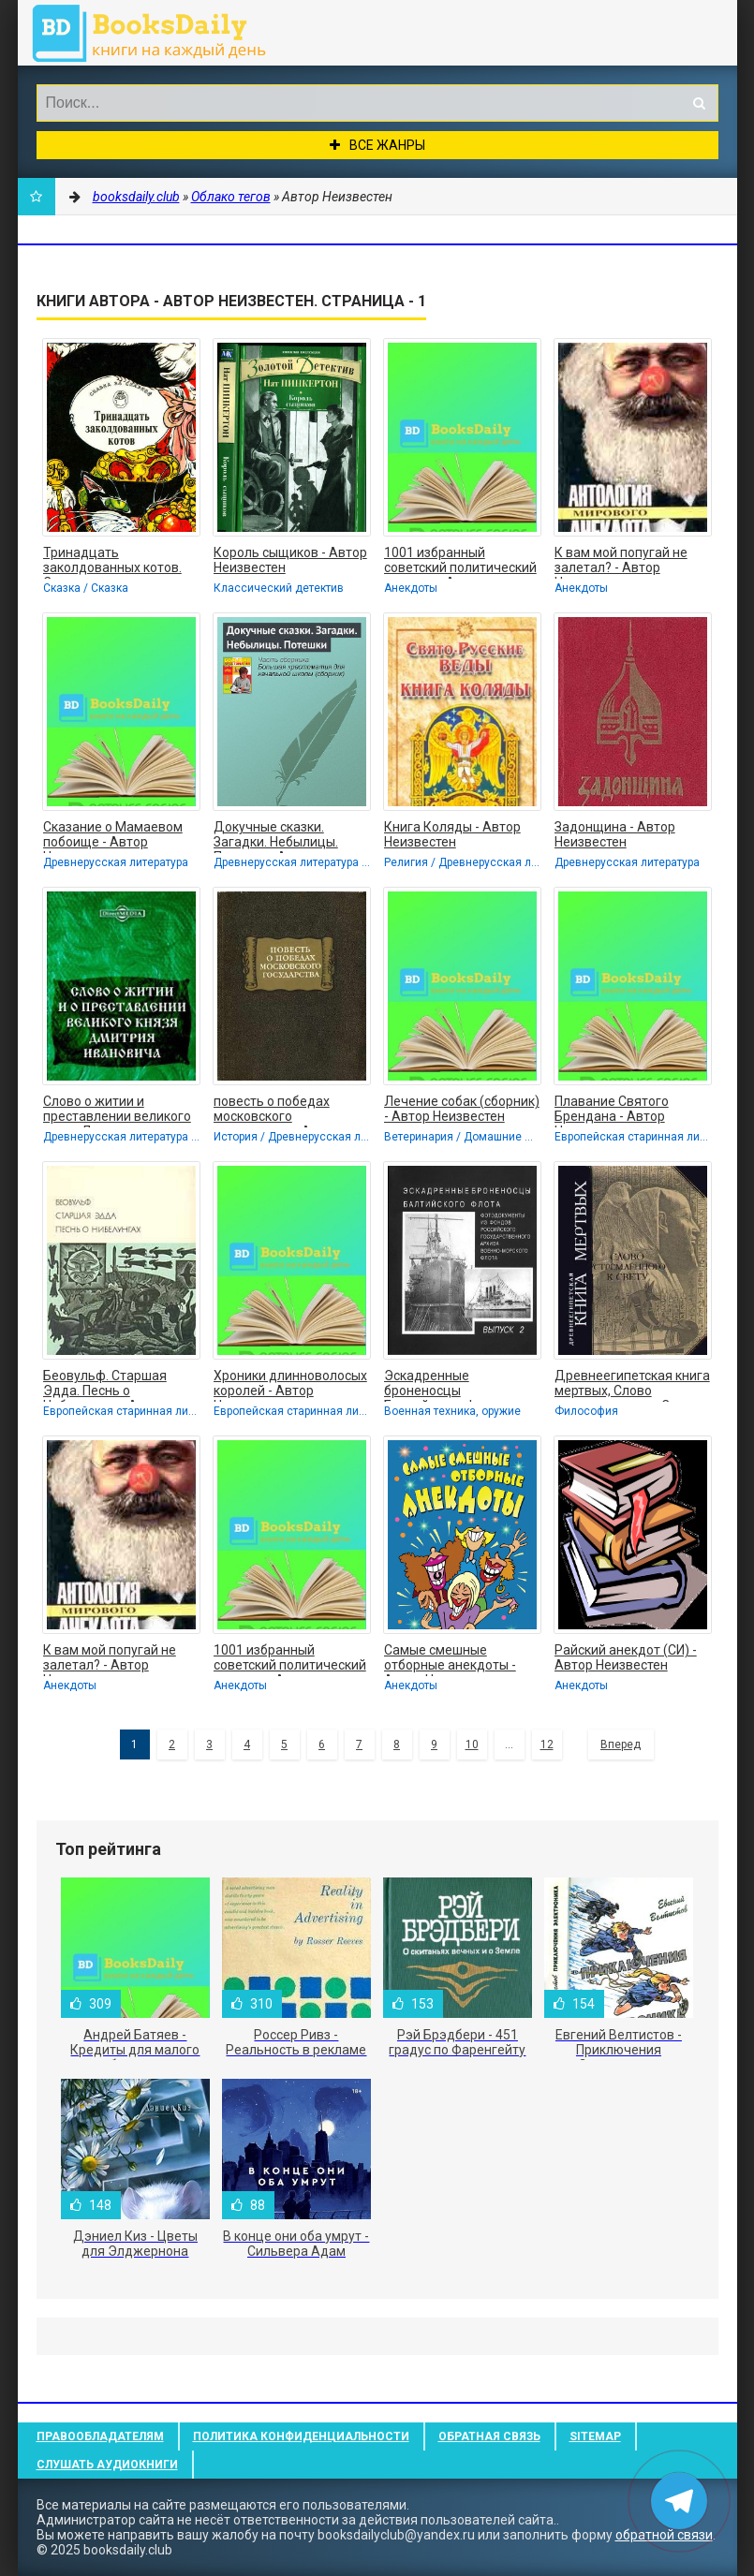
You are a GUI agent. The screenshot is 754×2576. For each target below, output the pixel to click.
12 (547, 1744)
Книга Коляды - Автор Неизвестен (452, 834)
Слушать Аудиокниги (107, 2464)
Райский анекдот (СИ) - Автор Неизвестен (625, 1657)
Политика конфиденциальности (301, 2436)
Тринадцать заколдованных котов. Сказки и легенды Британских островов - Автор (113, 562)
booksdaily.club (158, 33)
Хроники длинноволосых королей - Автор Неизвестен (290, 1385)
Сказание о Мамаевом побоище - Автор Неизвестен (113, 836)
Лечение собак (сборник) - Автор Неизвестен (462, 1109)
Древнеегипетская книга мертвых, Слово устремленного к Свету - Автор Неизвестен (632, 1385)
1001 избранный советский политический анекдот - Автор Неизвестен (460, 562)
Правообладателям (100, 2436)
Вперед (620, 1744)
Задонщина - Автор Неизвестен (614, 834)
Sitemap (595, 2436)
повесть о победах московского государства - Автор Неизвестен (277, 1110)
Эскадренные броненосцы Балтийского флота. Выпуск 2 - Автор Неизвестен (446, 1385)
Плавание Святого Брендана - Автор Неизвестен (611, 1110)
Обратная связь (489, 2436)
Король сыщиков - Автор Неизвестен (290, 560)
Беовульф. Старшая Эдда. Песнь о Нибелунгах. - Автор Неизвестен (105, 1385)
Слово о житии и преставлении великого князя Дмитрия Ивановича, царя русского (117, 1110)
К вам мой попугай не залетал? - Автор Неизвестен (620, 562)
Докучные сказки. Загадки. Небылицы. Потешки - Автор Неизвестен (276, 836)
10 (472, 1744)
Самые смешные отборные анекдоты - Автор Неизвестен (450, 1659)
